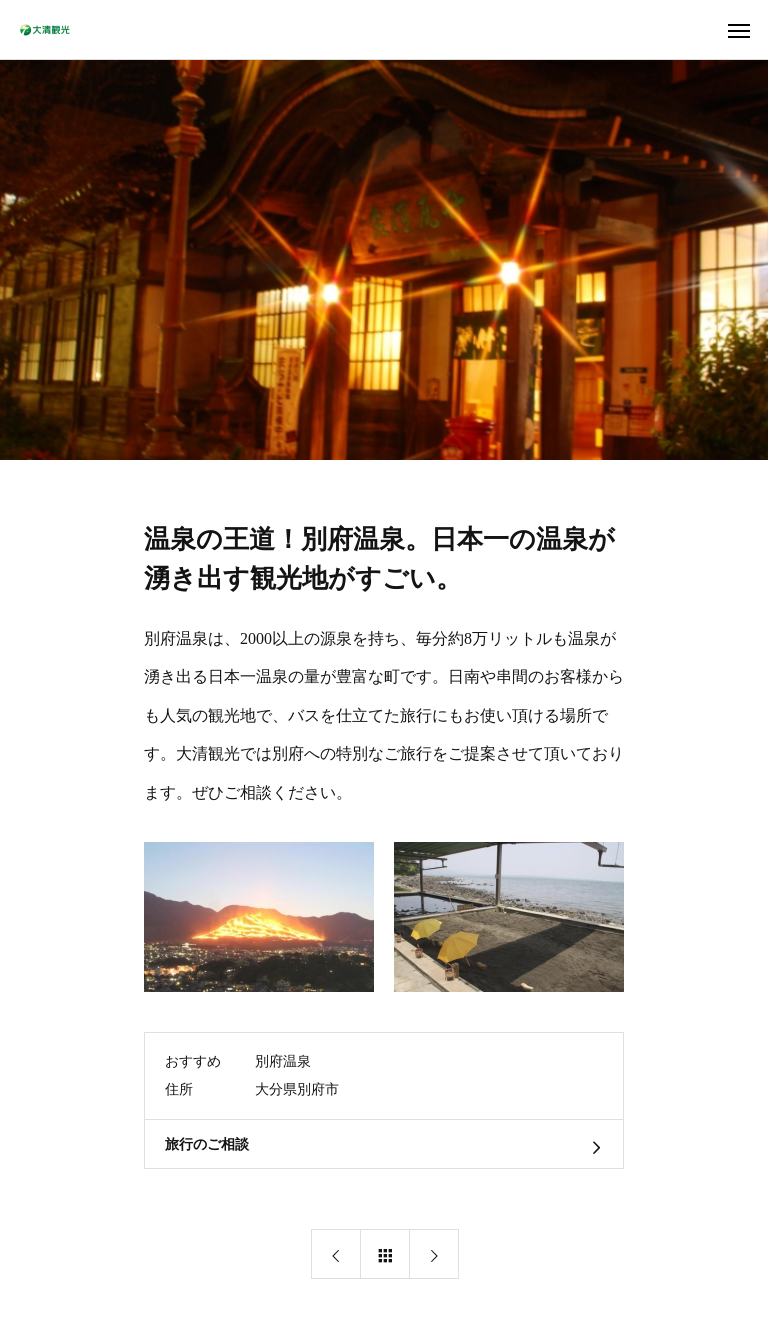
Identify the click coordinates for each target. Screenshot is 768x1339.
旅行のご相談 (207, 1144)
